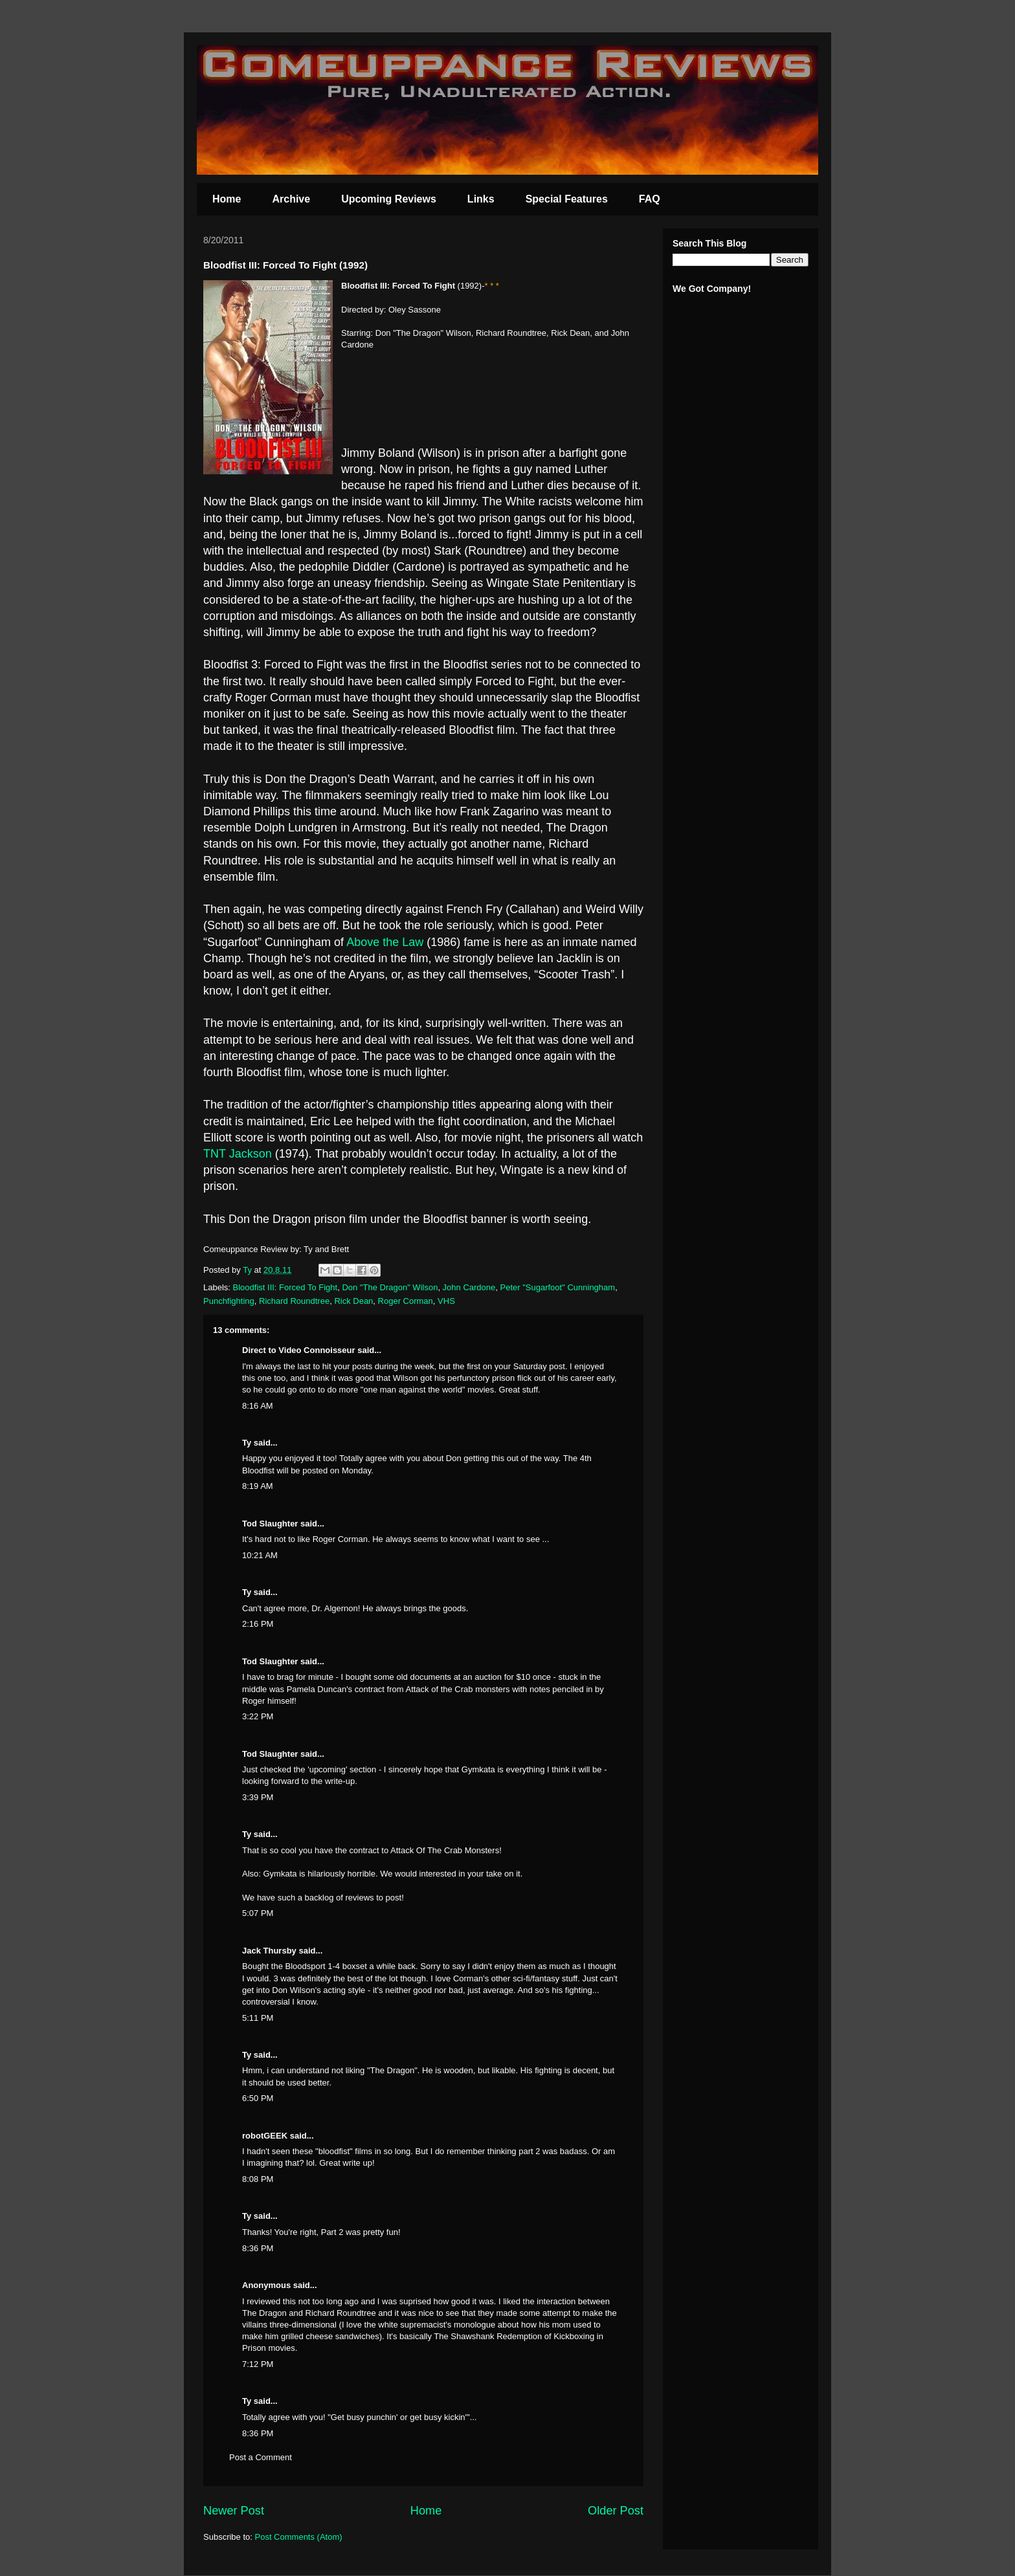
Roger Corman (405, 1301)
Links (481, 198)
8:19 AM (257, 1486)
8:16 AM (257, 1406)
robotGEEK (264, 2136)
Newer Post (233, 2510)
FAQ (649, 198)
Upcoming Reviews (388, 198)
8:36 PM (257, 2248)
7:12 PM (257, 2364)
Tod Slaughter (270, 1523)
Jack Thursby (269, 1950)
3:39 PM (257, 1797)
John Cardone (469, 1287)
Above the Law (384, 942)
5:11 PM (257, 2018)
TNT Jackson (237, 1153)
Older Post (615, 2510)
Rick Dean (353, 1301)
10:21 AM (260, 1555)
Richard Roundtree (294, 1301)
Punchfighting (228, 1301)
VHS (446, 1301)
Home (226, 198)
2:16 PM (257, 1624)
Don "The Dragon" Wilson (390, 1287)
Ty (246, 1443)
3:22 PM (257, 1716)
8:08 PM (257, 2179)
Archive (291, 198)
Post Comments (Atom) (298, 2537)
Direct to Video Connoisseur (298, 1350)
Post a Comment (260, 2457)
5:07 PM (257, 1913)
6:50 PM (257, 2098)
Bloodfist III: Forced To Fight (285, 1287)
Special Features (567, 198)
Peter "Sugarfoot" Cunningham (558, 1287)
